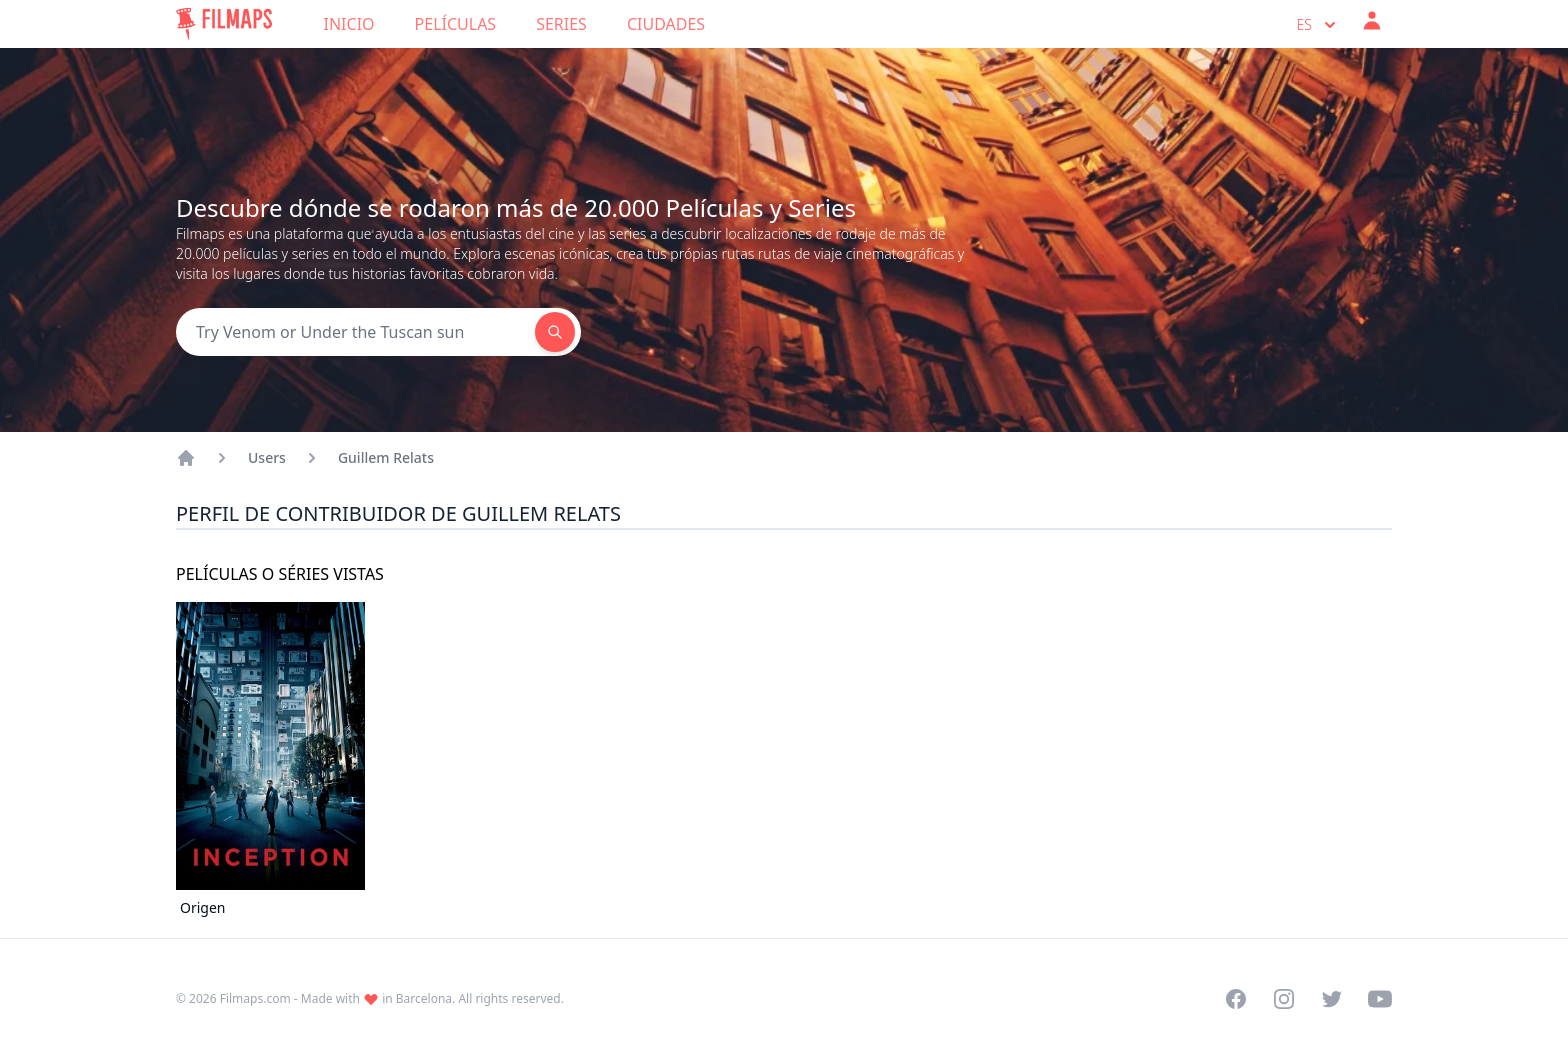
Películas (456, 24)
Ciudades (666, 24)
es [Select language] (1318, 25)
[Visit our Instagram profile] (1284, 999)
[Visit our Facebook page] (1236, 999)
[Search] (355, 332)
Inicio (349, 24)
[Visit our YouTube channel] (1380, 999)
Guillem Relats (386, 457)
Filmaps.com (255, 998)
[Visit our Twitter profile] (1332, 999)
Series (561, 24)
